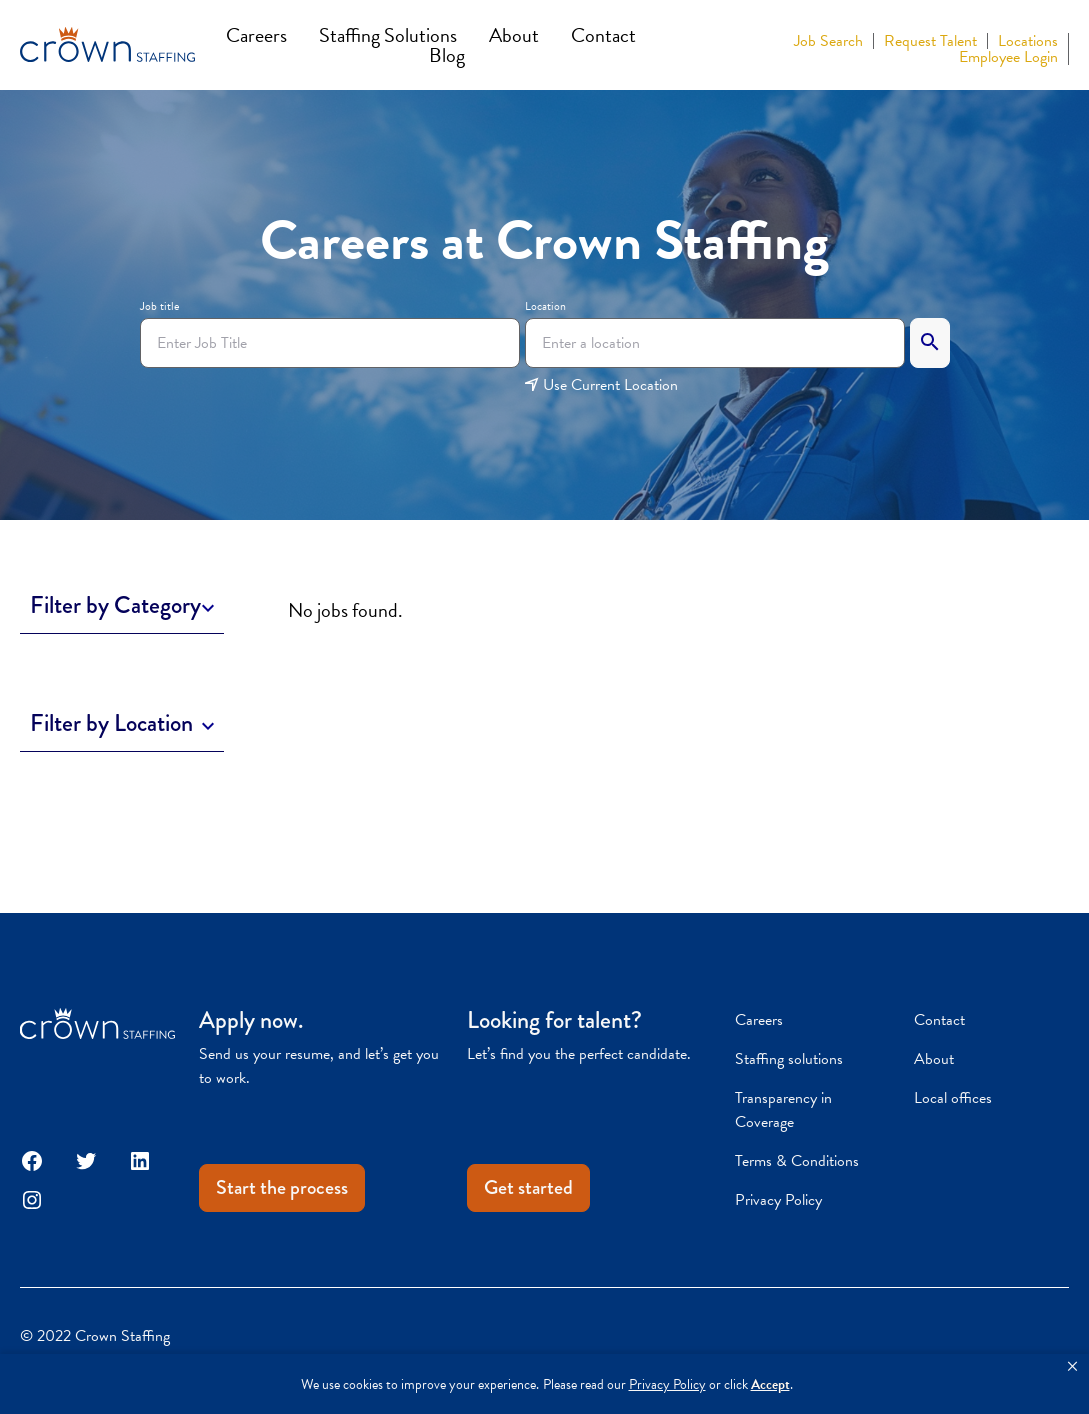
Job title (159, 306)
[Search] (930, 343)
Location (545, 306)
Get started (528, 1187)
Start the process (282, 1187)
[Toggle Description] (122, 605)
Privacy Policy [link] (667, 1384)
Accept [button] (770, 1384)
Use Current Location (601, 385)
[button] (1072, 1367)
